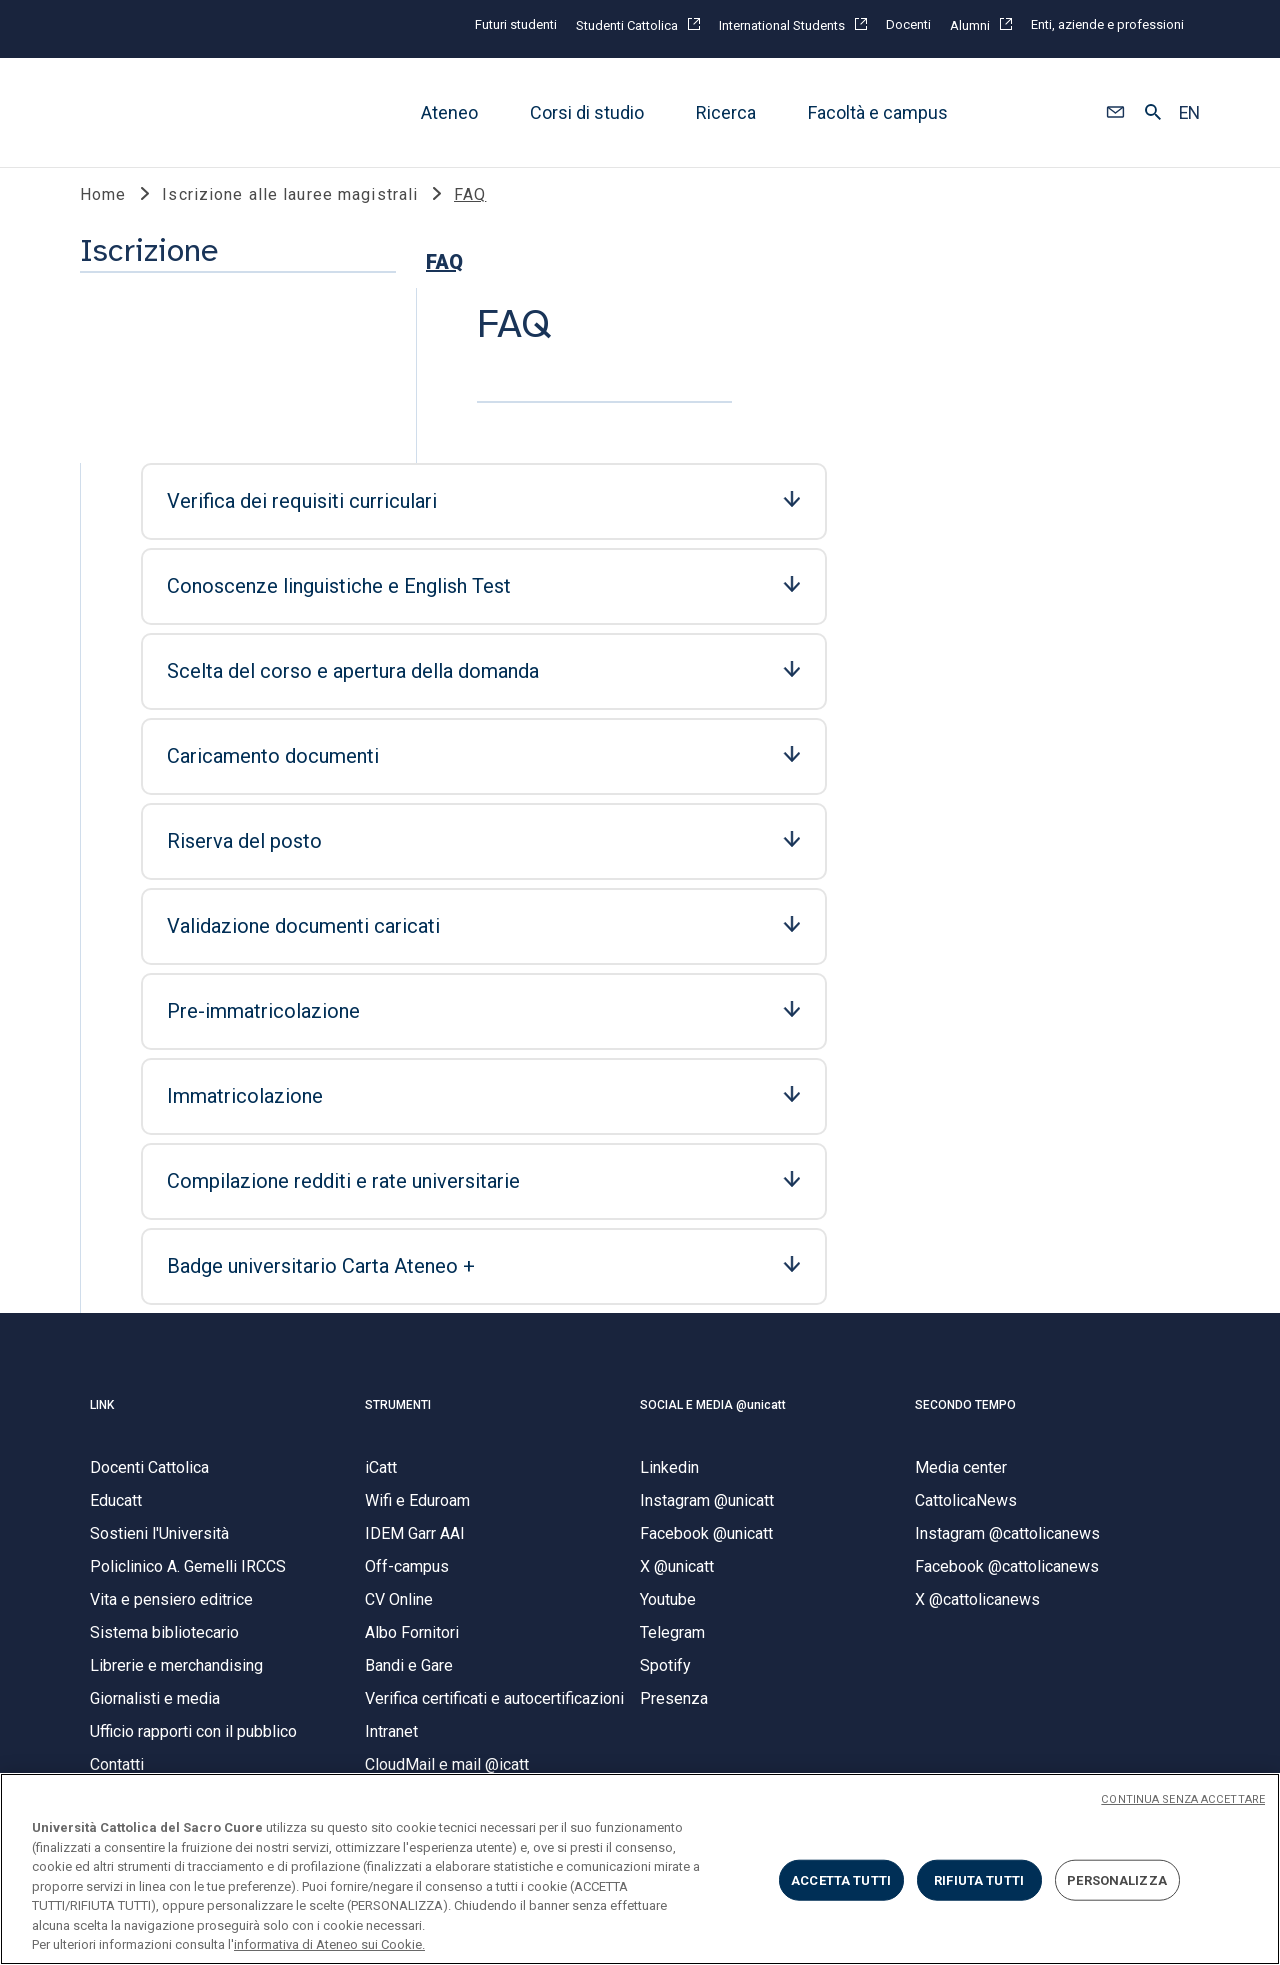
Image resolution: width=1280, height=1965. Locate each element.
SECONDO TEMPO (965, 1360)
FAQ (108, 394)
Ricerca (726, 112)
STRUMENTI (398, 1360)
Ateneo (449, 112)
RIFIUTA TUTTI (979, 1879)
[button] (1115, 113)
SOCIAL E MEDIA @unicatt (713, 1360)
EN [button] (1189, 113)
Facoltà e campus (878, 112)
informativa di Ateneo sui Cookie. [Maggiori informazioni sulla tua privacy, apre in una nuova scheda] (329, 1944)
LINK (102, 1360)
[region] (640, 1869)
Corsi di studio (587, 112)
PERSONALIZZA (1117, 1879)
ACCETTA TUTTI (841, 1879)
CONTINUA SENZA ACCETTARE (1183, 1799)
